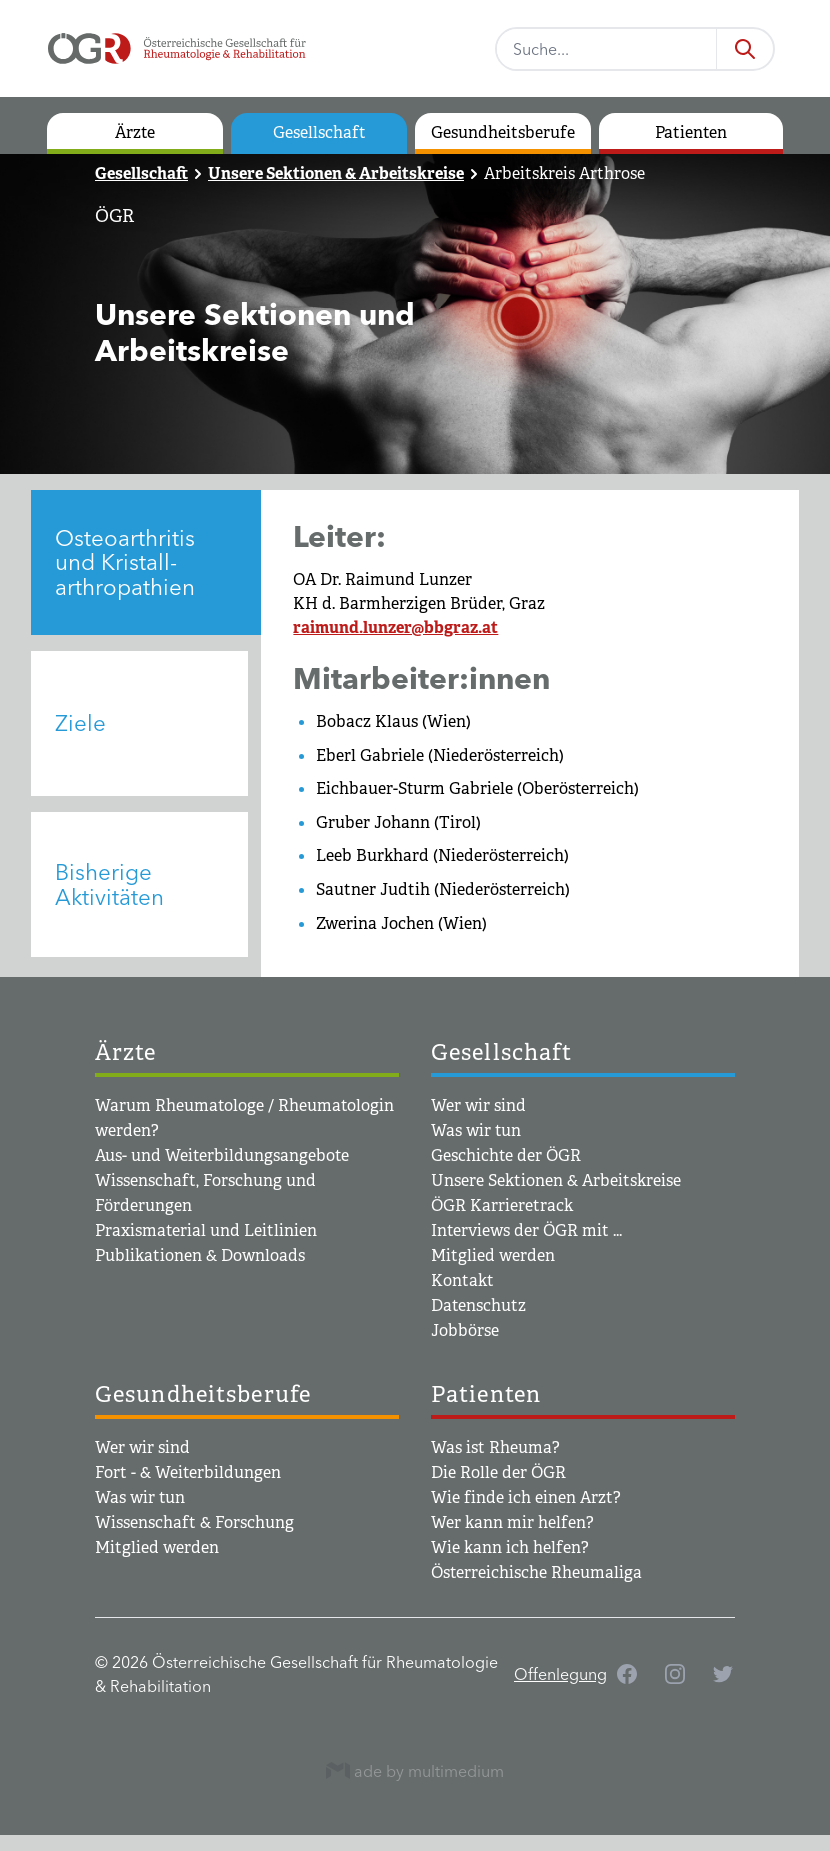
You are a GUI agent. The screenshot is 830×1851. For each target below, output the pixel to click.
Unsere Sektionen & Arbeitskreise (336, 173)
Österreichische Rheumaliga (536, 1572)
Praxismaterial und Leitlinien (206, 1230)
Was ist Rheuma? (495, 1447)
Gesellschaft (319, 132)
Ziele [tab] (80, 723)
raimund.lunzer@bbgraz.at (395, 627)
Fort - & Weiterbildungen (188, 1472)
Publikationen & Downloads (200, 1255)
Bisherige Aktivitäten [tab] (109, 884)
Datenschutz (478, 1305)
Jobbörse (465, 1330)
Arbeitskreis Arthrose (564, 173)
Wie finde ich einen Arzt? (526, 1497)
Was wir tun (476, 1130)
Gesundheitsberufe (503, 132)
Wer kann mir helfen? (512, 1522)
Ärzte (135, 132)
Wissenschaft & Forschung (194, 1522)
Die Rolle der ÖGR (498, 1472)
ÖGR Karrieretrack (502, 1205)
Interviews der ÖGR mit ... (526, 1230)
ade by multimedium (415, 1770)
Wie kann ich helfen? (510, 1547)
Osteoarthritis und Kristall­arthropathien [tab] (125, 562)
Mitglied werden (493, 1255)
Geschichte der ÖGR (506, 1155)
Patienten (691, 132)
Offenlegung (560, 1674)
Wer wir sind (478, 1105)
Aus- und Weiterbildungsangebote (222, 1155)
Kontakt (462, 1280)
